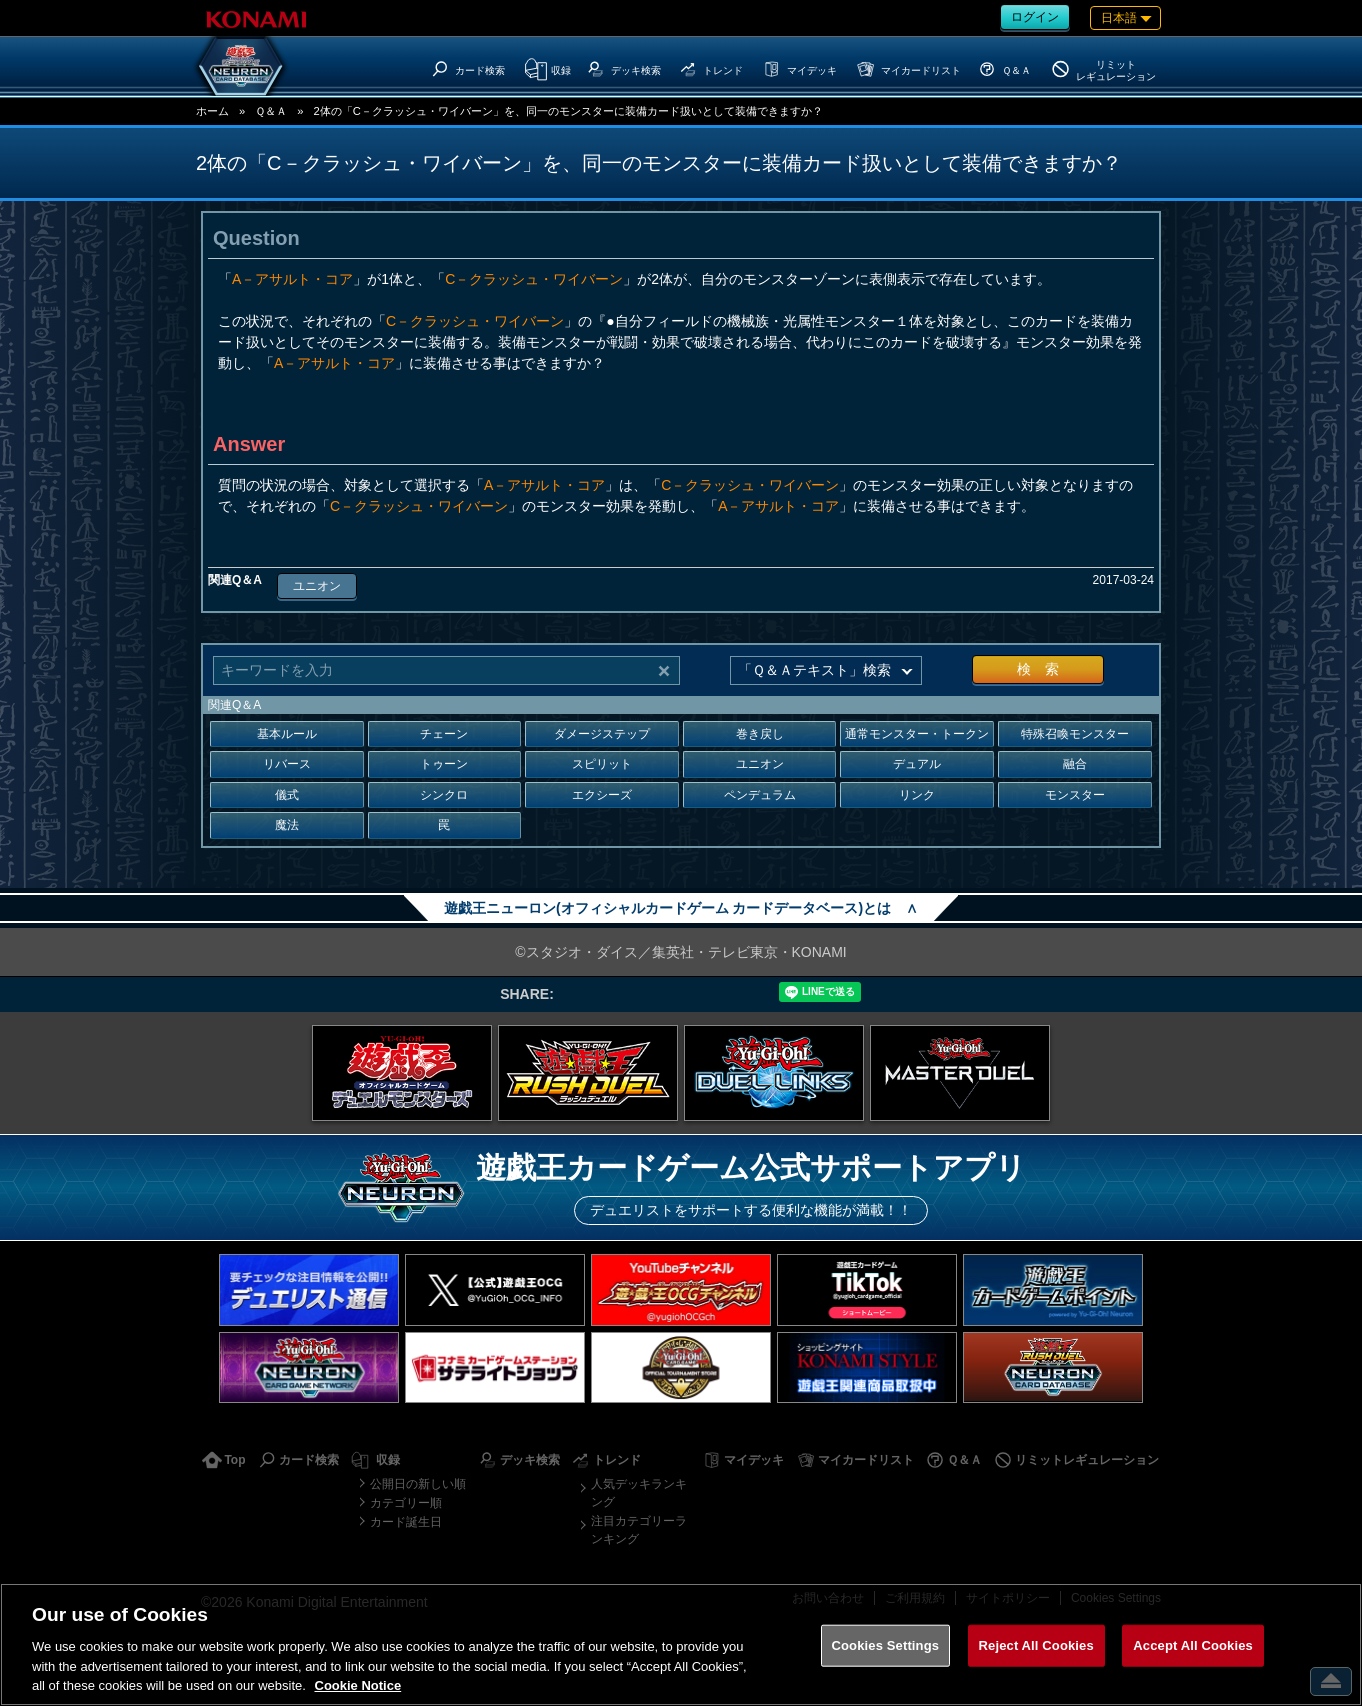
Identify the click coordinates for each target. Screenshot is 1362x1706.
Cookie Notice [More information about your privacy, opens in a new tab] (358, 1685)
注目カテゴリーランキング (639, 1530)
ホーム (212, 111)
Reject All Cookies (1036, 1645)
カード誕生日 (406, 1522)
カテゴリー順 (406, 1503)
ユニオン (317, 586)
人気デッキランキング (639, 1493)
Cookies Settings (886, 1645)
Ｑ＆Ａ (271, 111)
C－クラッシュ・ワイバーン (534, 279)
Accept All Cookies (1193, 1645)
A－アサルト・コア (292, 279)
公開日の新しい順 (418, 1484)
